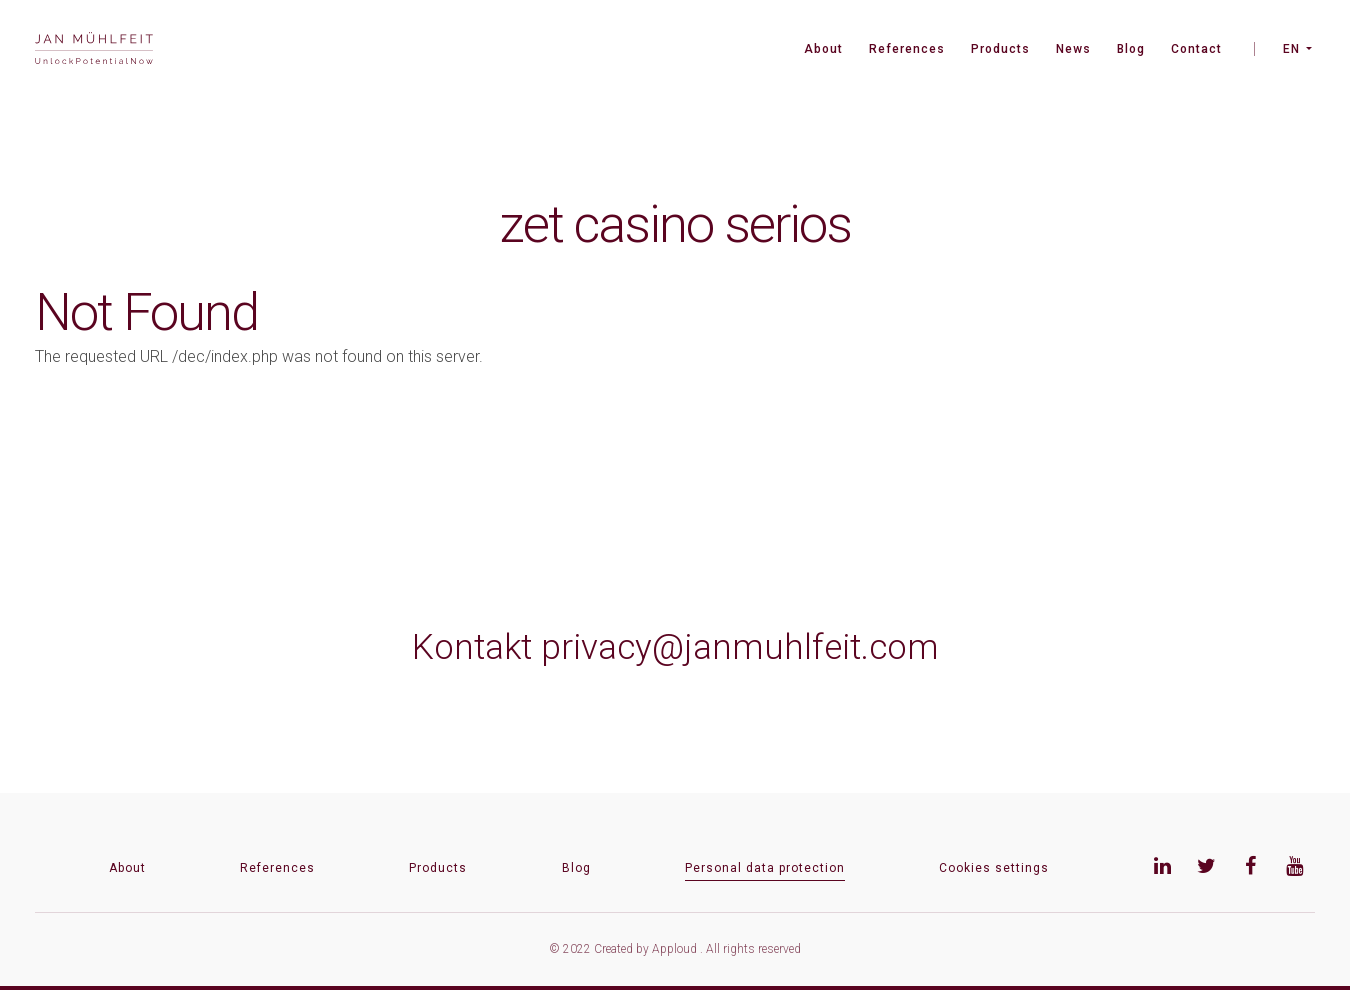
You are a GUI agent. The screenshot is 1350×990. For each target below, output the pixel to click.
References (907, 49)
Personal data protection (765, 868)
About (823, 49)
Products (1000, 49)
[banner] (94, 50)
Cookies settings (994, 868)
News (1073, 49)
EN (1291, 49)
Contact (1196, 49)
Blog (1131, 49)
